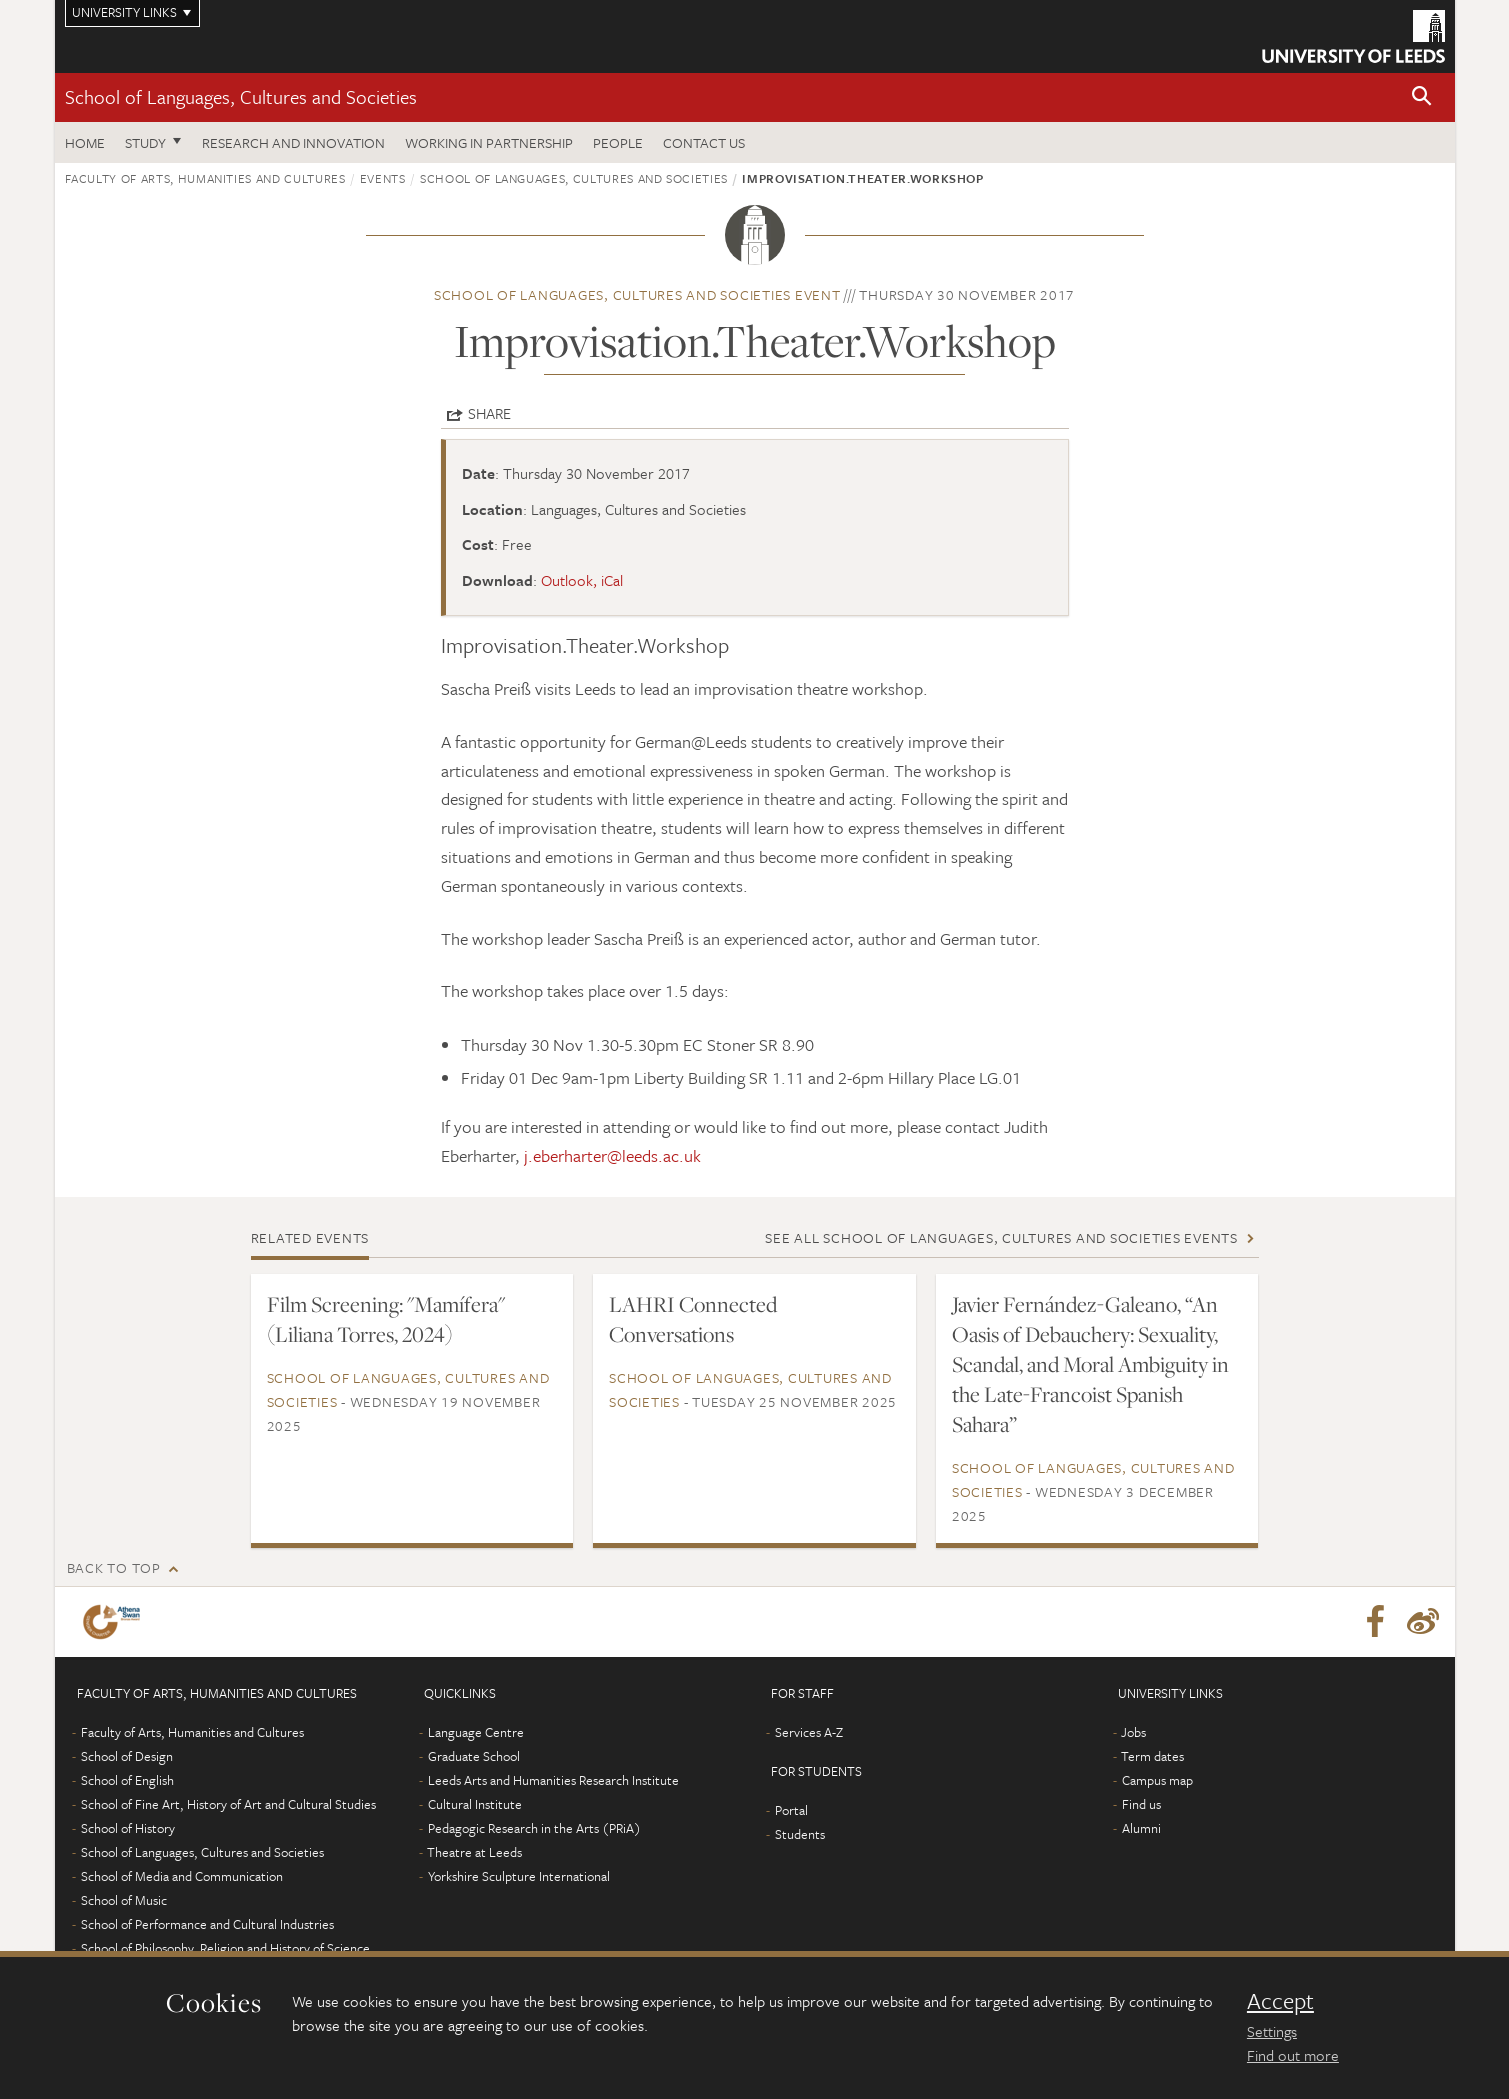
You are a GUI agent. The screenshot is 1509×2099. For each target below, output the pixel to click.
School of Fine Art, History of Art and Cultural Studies (228, 1804)
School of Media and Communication (182, 1876)
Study (145, 142)
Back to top (114, 1567)
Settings (1272, 2031)
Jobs (1133, 1732)
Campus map (1157, 1780)
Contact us (704, 142)
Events (383, 178)
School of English (127, 1780)
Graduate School (474, 1756)
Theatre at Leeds (474, 1852)
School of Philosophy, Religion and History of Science (225, 1948)
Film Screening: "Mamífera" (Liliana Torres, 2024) (386, 1319)
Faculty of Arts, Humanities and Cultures (205, 178)
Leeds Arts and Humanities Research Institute (553, 1780)
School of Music (124, 1900)
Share (489, 413)
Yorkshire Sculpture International (519, 1876)
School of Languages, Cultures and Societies (241, 96)
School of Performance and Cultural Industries (207, 1924)
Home (85, 142)
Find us (1141, 1804)
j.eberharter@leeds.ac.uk (612, 1155)
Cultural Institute (475, 1804)
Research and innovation (293, 142)
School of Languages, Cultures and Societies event (637, 294)
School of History (128, 1828)
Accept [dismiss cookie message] (1280, 2001)
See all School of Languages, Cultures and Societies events (1001, 1237)
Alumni (1141, 1828)
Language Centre (476, 1732)
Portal (791, 1810)
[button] (1422, 97)
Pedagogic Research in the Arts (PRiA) (534, 1828)
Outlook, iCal (582, 580)
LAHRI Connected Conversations (693, 1319)
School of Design (127, 1756)
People (618, 142)
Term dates (1152, 1756)
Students (800, 1834)
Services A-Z (809, 1732)
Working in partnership (489, 142)
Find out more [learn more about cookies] (1293, 2055)
